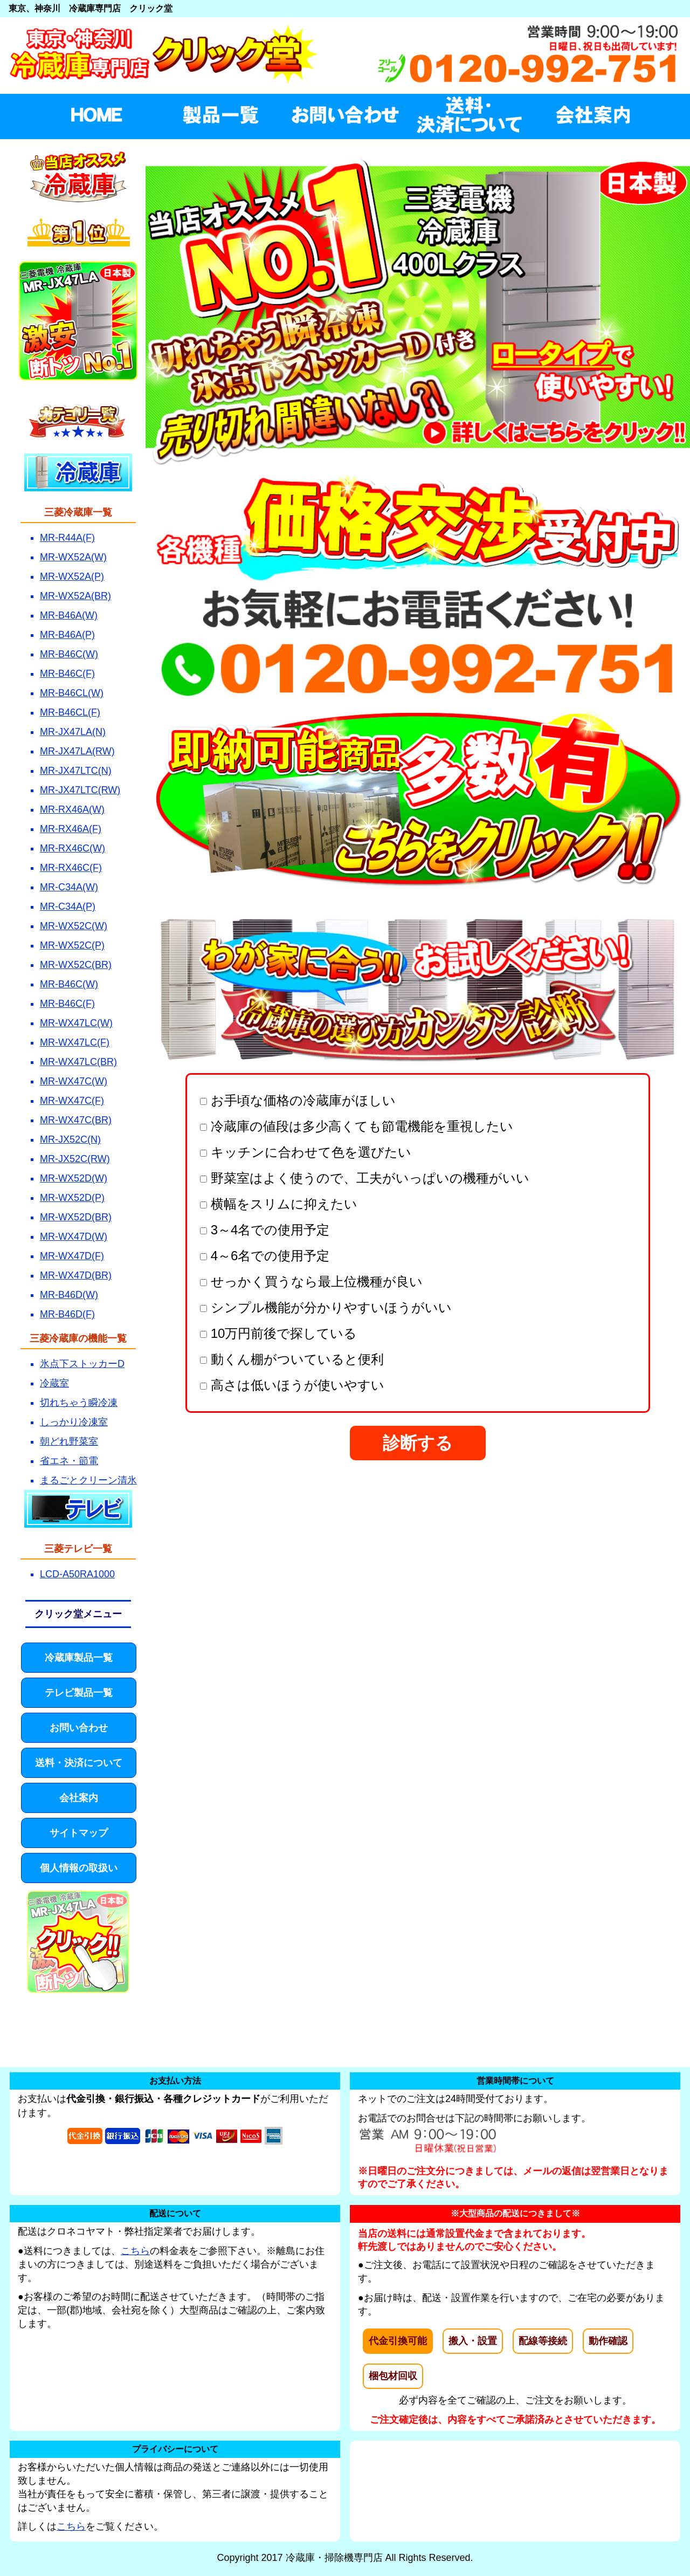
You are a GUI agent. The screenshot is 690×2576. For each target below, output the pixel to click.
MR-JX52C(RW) (75, 1158)
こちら (135, 2250)
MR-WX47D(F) (72, 1256)
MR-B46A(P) (67, 634)
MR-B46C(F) (67, 673)
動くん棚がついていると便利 (292, 1359)
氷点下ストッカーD (82, 1363)
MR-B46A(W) (69, 615)
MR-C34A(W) (69, 887)
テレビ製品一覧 (79, 1692)
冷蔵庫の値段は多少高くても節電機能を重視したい (356, 1126)
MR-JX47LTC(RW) (80, 790)
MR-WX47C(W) (73, 1081)
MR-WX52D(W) (73, 1178)
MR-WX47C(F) (72, 1100)
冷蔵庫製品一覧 (79, 1657)
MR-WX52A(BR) (75, 595)
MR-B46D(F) (67, 1314)
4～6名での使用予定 (264, 1255)
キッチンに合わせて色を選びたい (305, 1152)
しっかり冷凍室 (74, 1422)
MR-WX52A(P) (72, 576)
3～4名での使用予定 (264, 1229)
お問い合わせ (79, 1727)
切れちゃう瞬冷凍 (79, 1402)
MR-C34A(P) (67, 906)
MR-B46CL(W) (72, 693)
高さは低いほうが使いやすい (292, 1385)
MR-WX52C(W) (73, 926)
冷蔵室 (54, 1383)
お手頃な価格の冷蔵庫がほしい (298, 1100)
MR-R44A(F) (67, 537)
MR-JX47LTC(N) (76, 770)
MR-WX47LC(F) (74, 1042)
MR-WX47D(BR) (76, 1275)
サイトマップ (79, 1833)
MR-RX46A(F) (70, 828)
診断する (418, 1443)
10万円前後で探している (278, 1333)
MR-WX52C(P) (72, 945)
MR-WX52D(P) (72, 1197)
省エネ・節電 (69, 1460)
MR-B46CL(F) (70, 712)
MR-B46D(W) (69, 1294)
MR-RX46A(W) (72, 809)
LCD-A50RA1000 (77, 1574)
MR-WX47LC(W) (76, 1023)
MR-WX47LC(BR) (78, 1061)
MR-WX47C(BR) (76, 1120)
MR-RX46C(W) (72, 848)
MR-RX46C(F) (71, 867)
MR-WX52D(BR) (76, 1217)
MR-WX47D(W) (73, 1236)
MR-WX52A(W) (73, 557)
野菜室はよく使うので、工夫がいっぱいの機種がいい (364, 1178)
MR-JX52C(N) (70, 1139)
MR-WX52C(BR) (76, 964)
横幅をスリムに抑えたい (278, 1204)
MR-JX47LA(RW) (77, 751)
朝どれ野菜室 (69, 1441)
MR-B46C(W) (69, 654)
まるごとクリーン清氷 (88, 1480)
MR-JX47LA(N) (73, 731)
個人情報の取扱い (79, 1868)
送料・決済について (78, 1762)
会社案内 (78, 1797)
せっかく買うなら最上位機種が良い (311, 1281)
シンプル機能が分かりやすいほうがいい (326, 1307)
